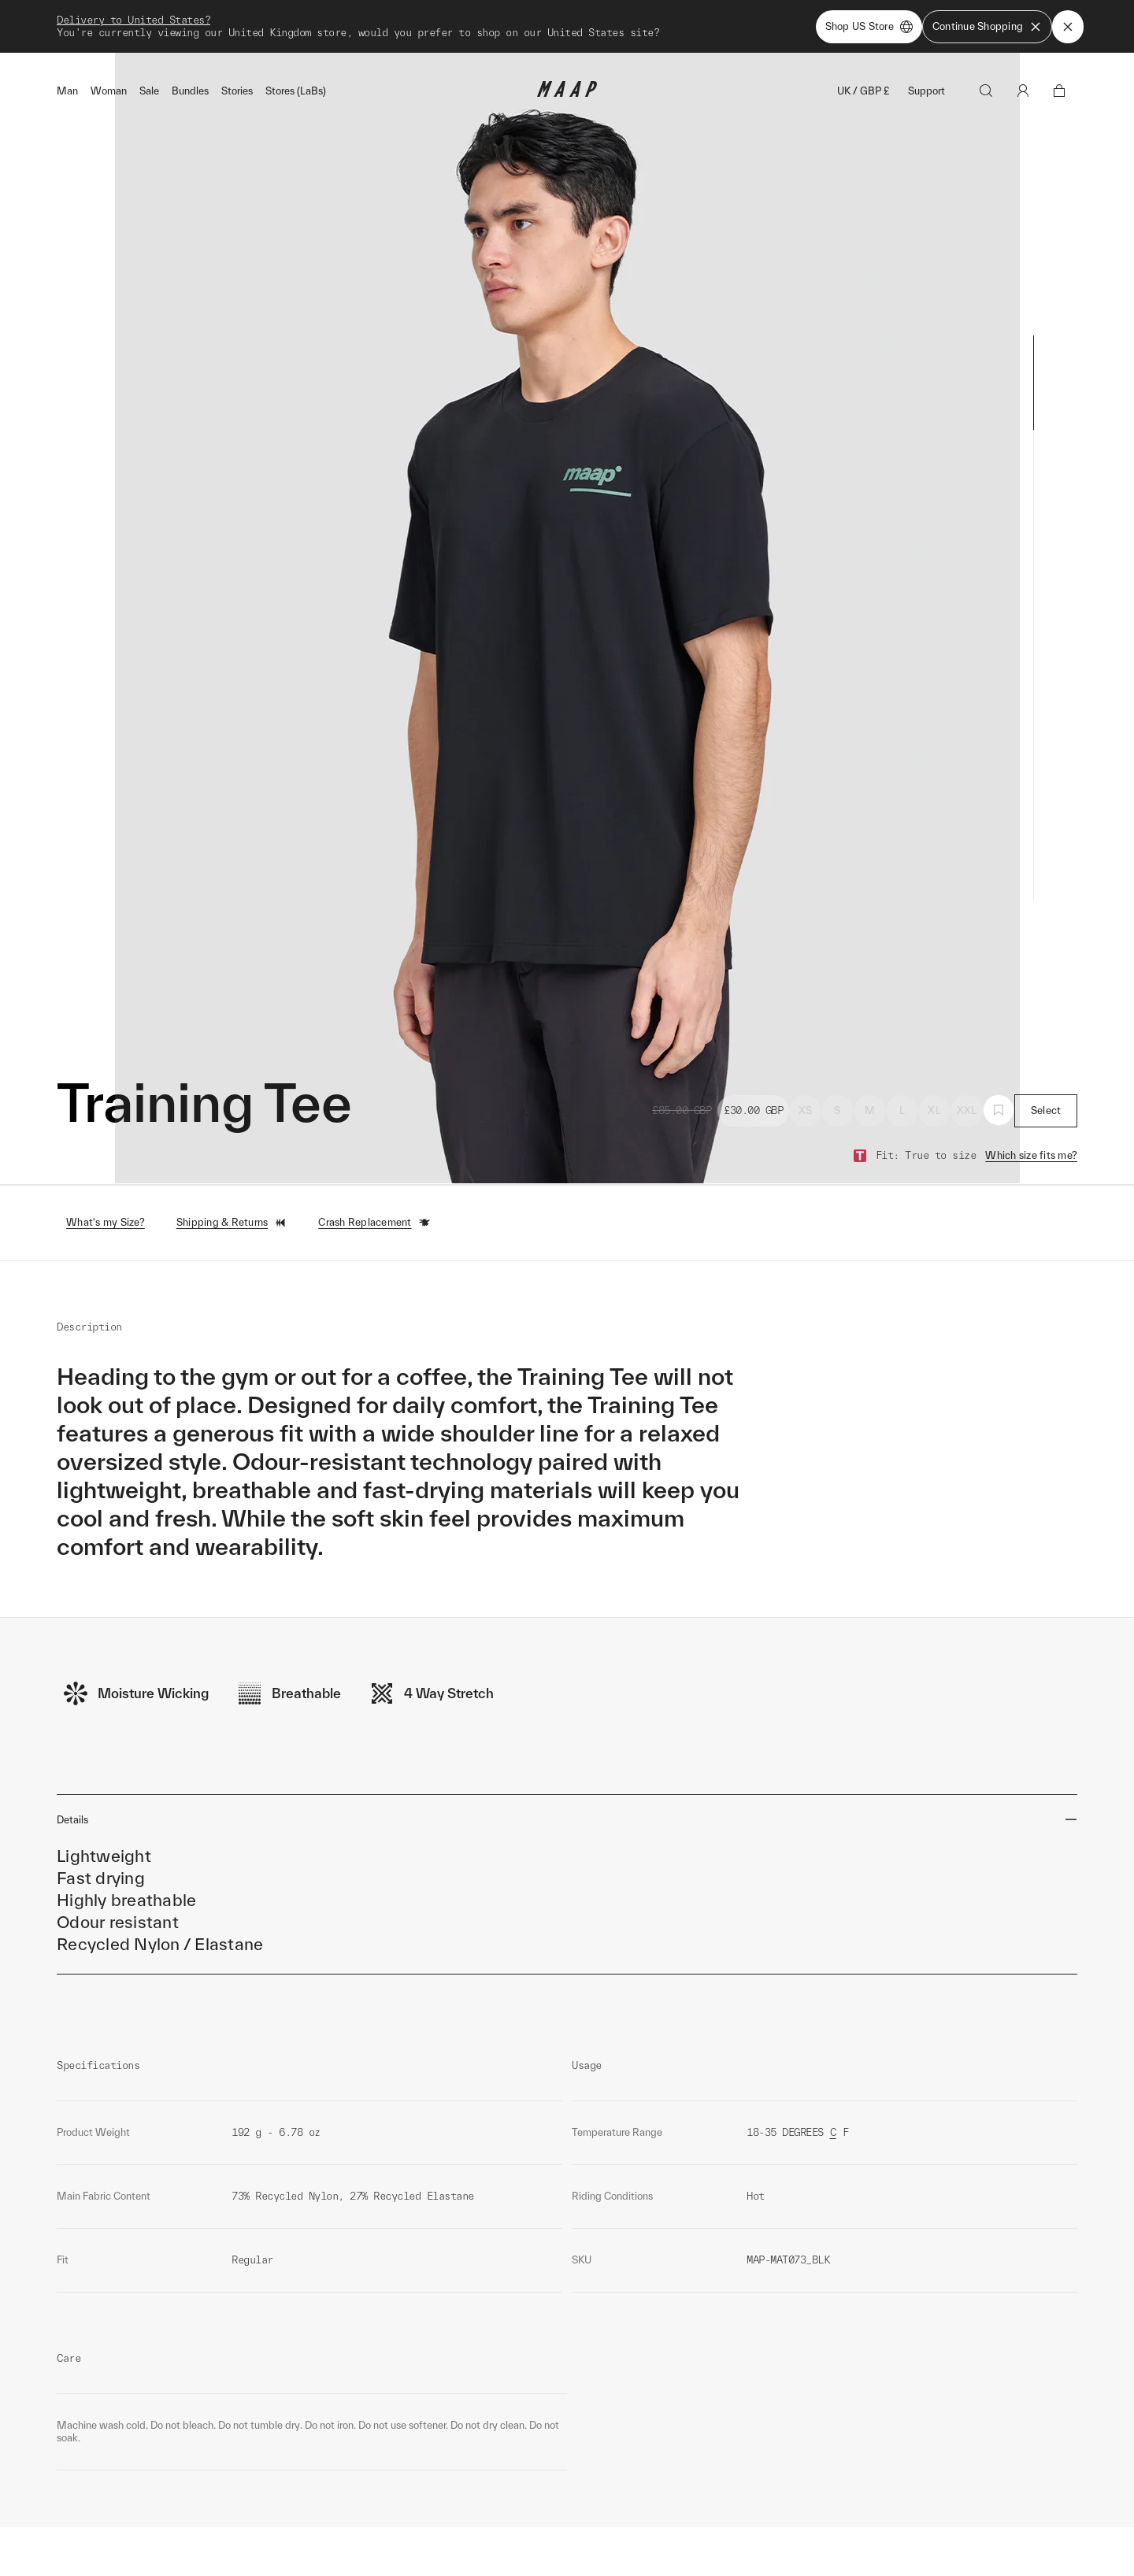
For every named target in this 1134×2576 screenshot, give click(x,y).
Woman (109, 66)
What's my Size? (105, 1198)
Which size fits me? (1031, 1130)
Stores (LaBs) (295, 66)
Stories (237, 66)
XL (934, 1085)
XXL (967, 1085)
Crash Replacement (374, 1198)
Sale (149, 66)
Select (1046, 1085)
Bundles (190, 66)
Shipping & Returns (231, 1198)
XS (806, 1085)
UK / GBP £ (863, 66)
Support (926, 66)
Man (67, 66)
